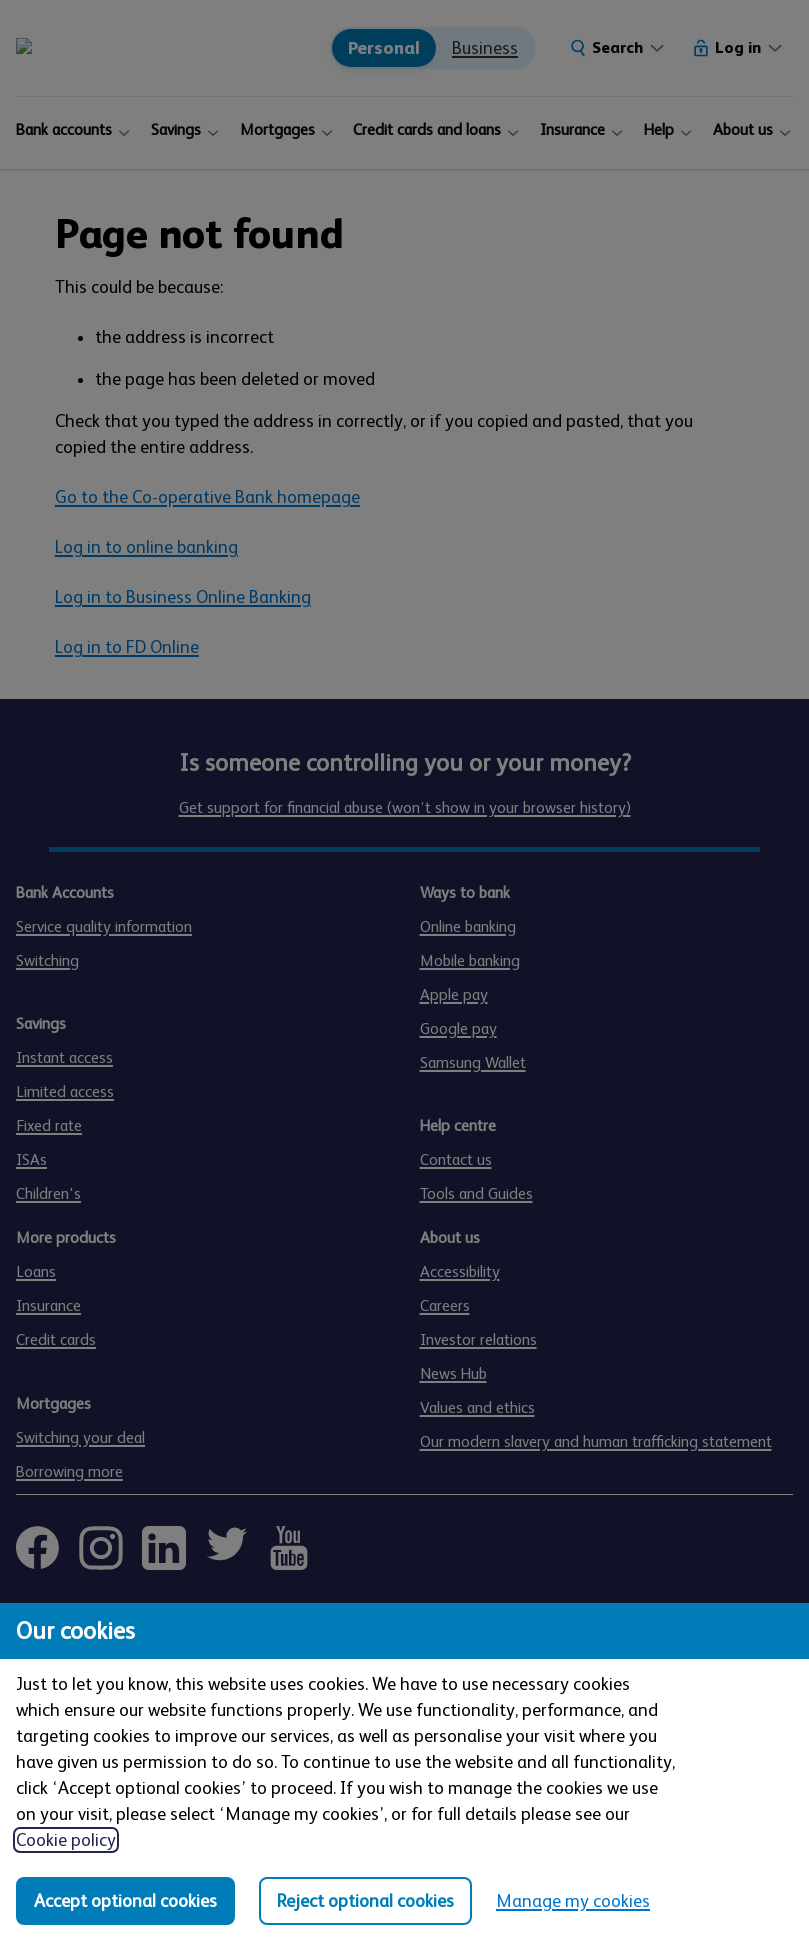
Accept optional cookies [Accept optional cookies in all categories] (125, 1901)
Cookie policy (66, 1840)
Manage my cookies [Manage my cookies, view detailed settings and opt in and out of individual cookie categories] (573, 1901)
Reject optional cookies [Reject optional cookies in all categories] (365, 1901)
